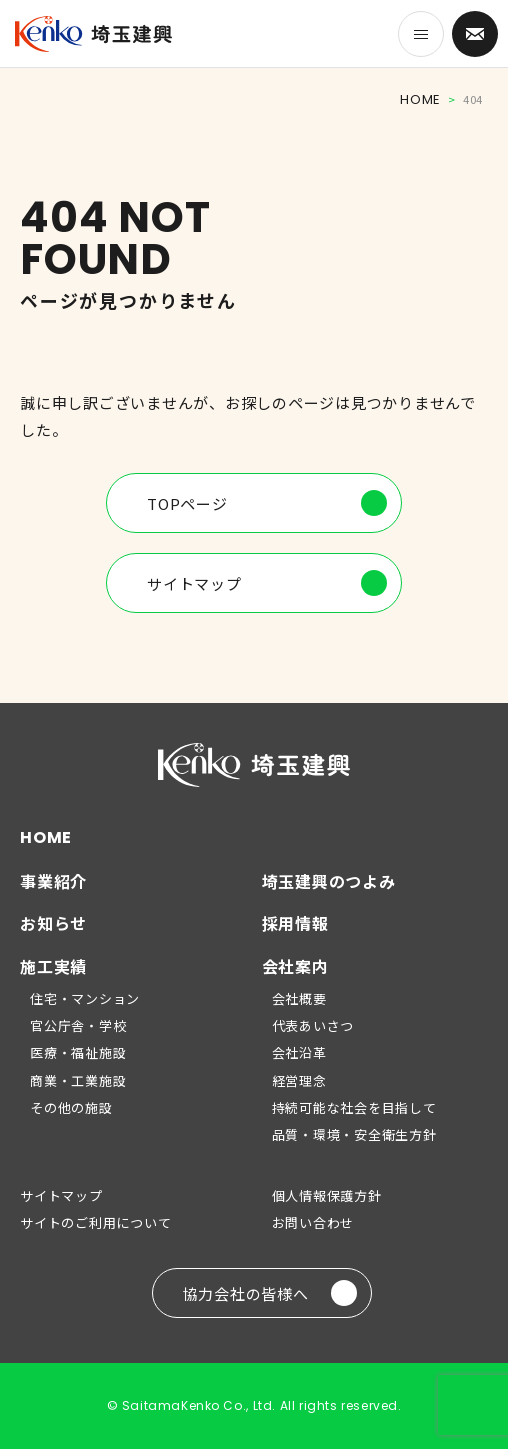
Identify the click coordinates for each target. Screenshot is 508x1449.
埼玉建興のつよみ (329, 881)
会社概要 (299, 998)
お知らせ (53, 923)
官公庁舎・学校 (78, 1025)
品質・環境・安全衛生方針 (354, 1134)
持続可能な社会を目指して (354, 1107)
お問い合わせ (313, 1222)
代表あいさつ (313, 1025)
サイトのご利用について (95, 1222)
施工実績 (53, 966)
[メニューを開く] (421, 34)
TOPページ (267, 503)
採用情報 (295, 923)
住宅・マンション (85, 998)
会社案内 (295, 966)
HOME (420, 99)
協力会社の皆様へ (270, 1293)
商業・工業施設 (78, 1080)
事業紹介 (53, 881)
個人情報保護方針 (327, 1195)
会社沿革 (299, 1052)
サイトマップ (267, 583)
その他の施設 (71, 1107)
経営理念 (299, 1080)
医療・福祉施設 (78, 1052)
